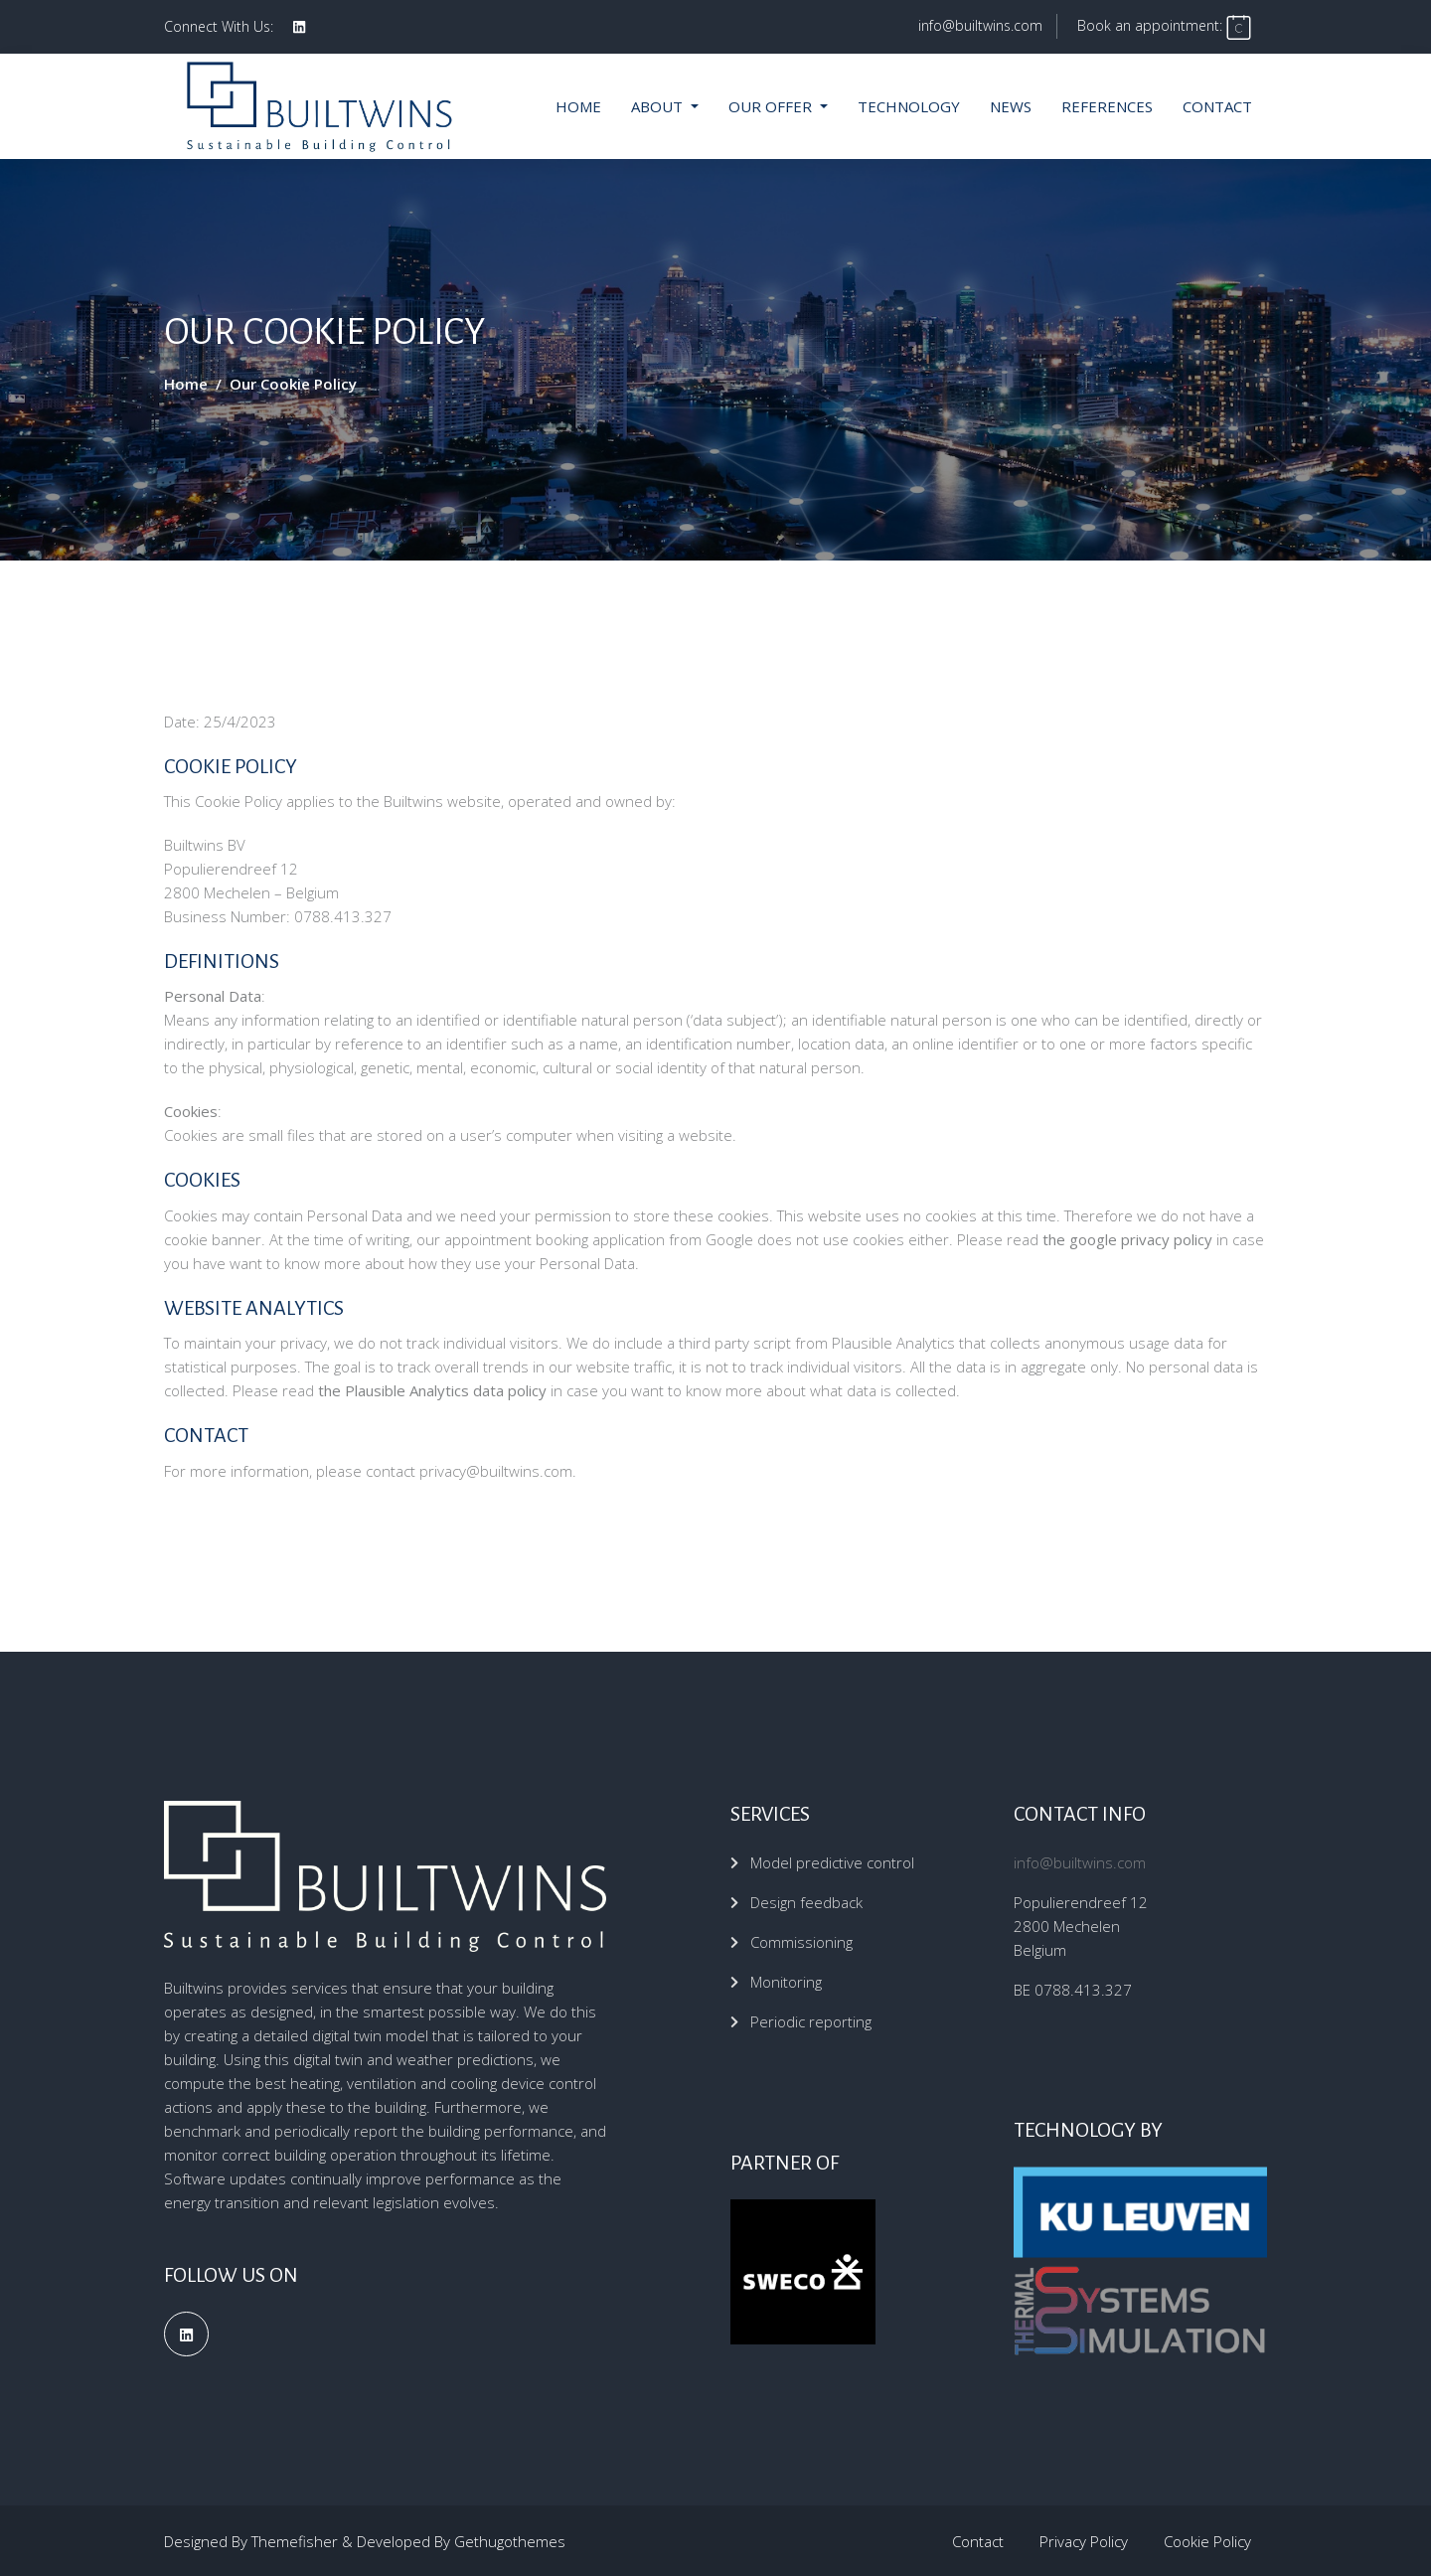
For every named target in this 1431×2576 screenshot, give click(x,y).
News (1011, 105)
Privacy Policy (1083, 2540)
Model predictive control (832, 1861)
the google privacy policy (1127, 1238)
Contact (1217, 105)
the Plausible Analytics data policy (432, 1389)
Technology (909, 105)
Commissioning (801, 1941)
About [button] (659, 105)
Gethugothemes (509, 2540)
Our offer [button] (772, 105)
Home (578, 105)
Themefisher (294, 2540)
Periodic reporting (811, 2020)
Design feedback (806, 1901)
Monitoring (786, 1981)
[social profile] (299, 27)
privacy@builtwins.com (495, 1469)
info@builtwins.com (978, 25)
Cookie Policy (1207, 2540)
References (1107, 105)
